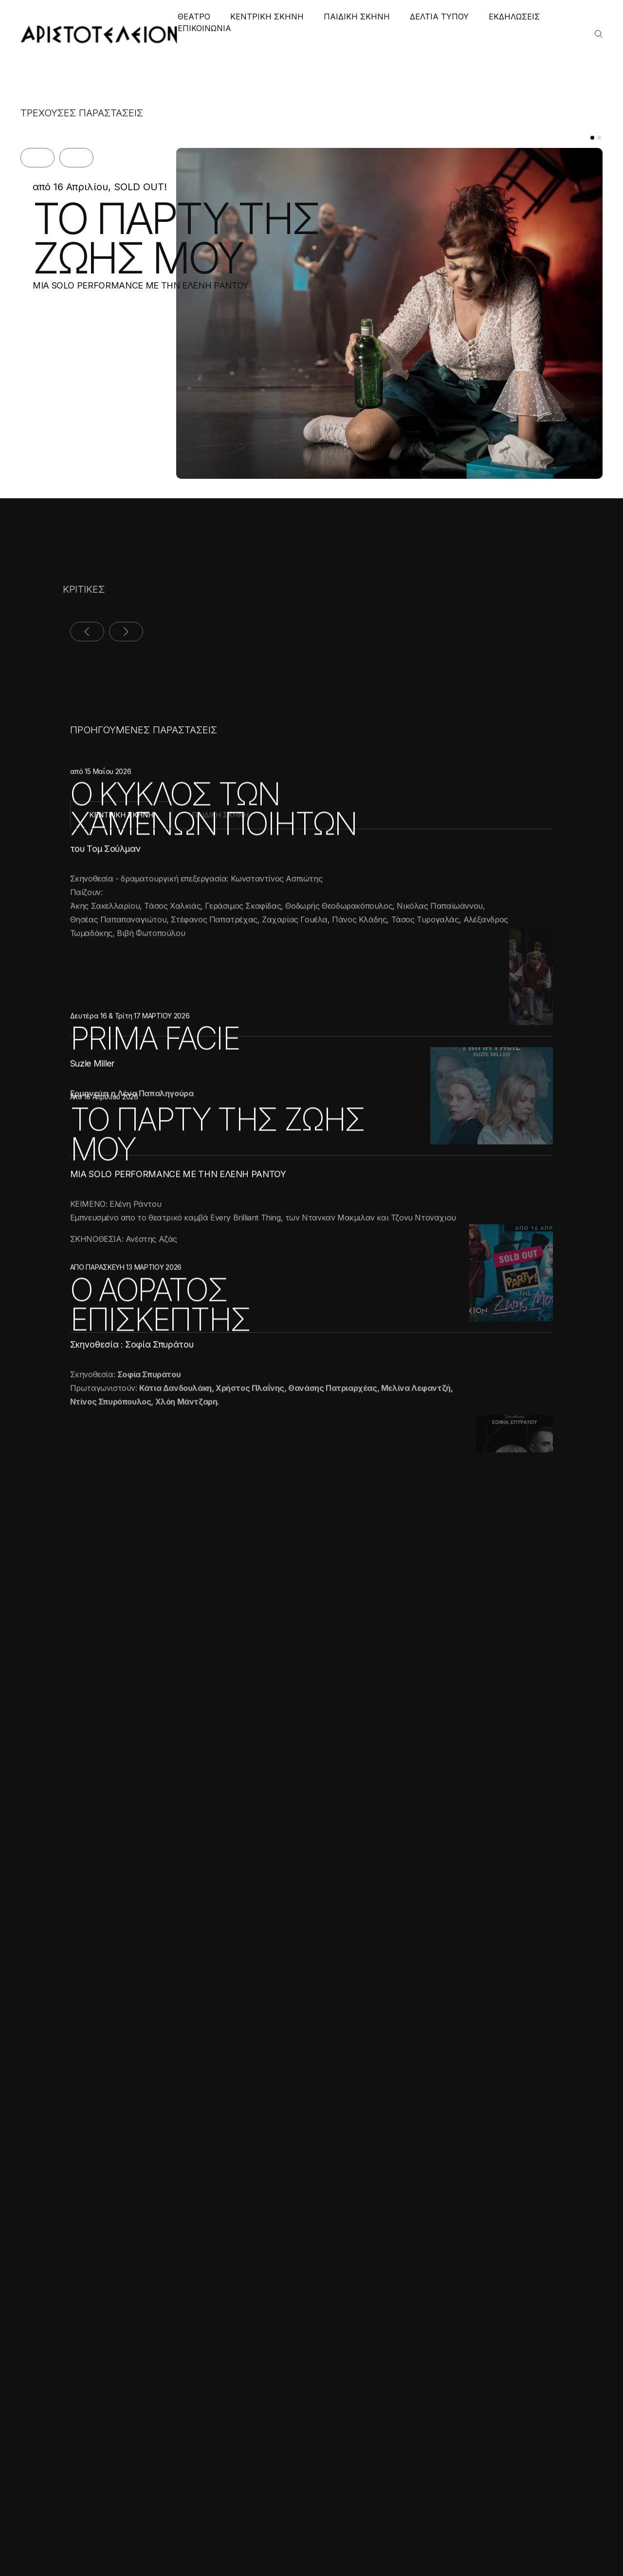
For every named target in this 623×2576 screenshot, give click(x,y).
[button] (82, 2552)
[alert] (83, 2452)
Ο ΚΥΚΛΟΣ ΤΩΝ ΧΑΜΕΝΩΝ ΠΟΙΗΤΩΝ (213, 893)
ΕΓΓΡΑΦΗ (516, 2342)
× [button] (144, 2348)
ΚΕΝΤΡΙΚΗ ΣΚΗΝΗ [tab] (121, 814)
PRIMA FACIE (154, 1116)
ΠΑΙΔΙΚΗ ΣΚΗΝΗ (357, 16)
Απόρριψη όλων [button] (115, 2531)
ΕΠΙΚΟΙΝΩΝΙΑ (204, 28)
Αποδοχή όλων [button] (49, 2531)
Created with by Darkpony (507, 2540)
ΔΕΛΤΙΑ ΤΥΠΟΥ (439, 16)
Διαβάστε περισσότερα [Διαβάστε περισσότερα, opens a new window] (95, 2430)
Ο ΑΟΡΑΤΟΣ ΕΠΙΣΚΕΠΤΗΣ (160, 1454)
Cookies (379, 2540)
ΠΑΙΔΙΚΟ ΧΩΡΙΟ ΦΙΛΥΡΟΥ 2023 (434, 1955)
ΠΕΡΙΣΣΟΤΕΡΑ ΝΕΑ (492, 2137)
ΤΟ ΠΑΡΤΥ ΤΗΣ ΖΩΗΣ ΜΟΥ (163, 238)
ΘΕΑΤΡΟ (194, 16)
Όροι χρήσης (252, 2540)
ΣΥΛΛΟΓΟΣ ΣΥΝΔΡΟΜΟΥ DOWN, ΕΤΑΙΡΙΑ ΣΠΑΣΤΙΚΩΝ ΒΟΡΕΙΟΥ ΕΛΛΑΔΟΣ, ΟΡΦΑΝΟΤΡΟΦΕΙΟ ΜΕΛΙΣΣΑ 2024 (209, 2000)
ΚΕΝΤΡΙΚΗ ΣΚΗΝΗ (267, 16)
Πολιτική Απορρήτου (319, 2540)
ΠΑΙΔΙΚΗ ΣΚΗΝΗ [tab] (220, 814)
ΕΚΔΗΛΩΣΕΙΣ (514, 16)
